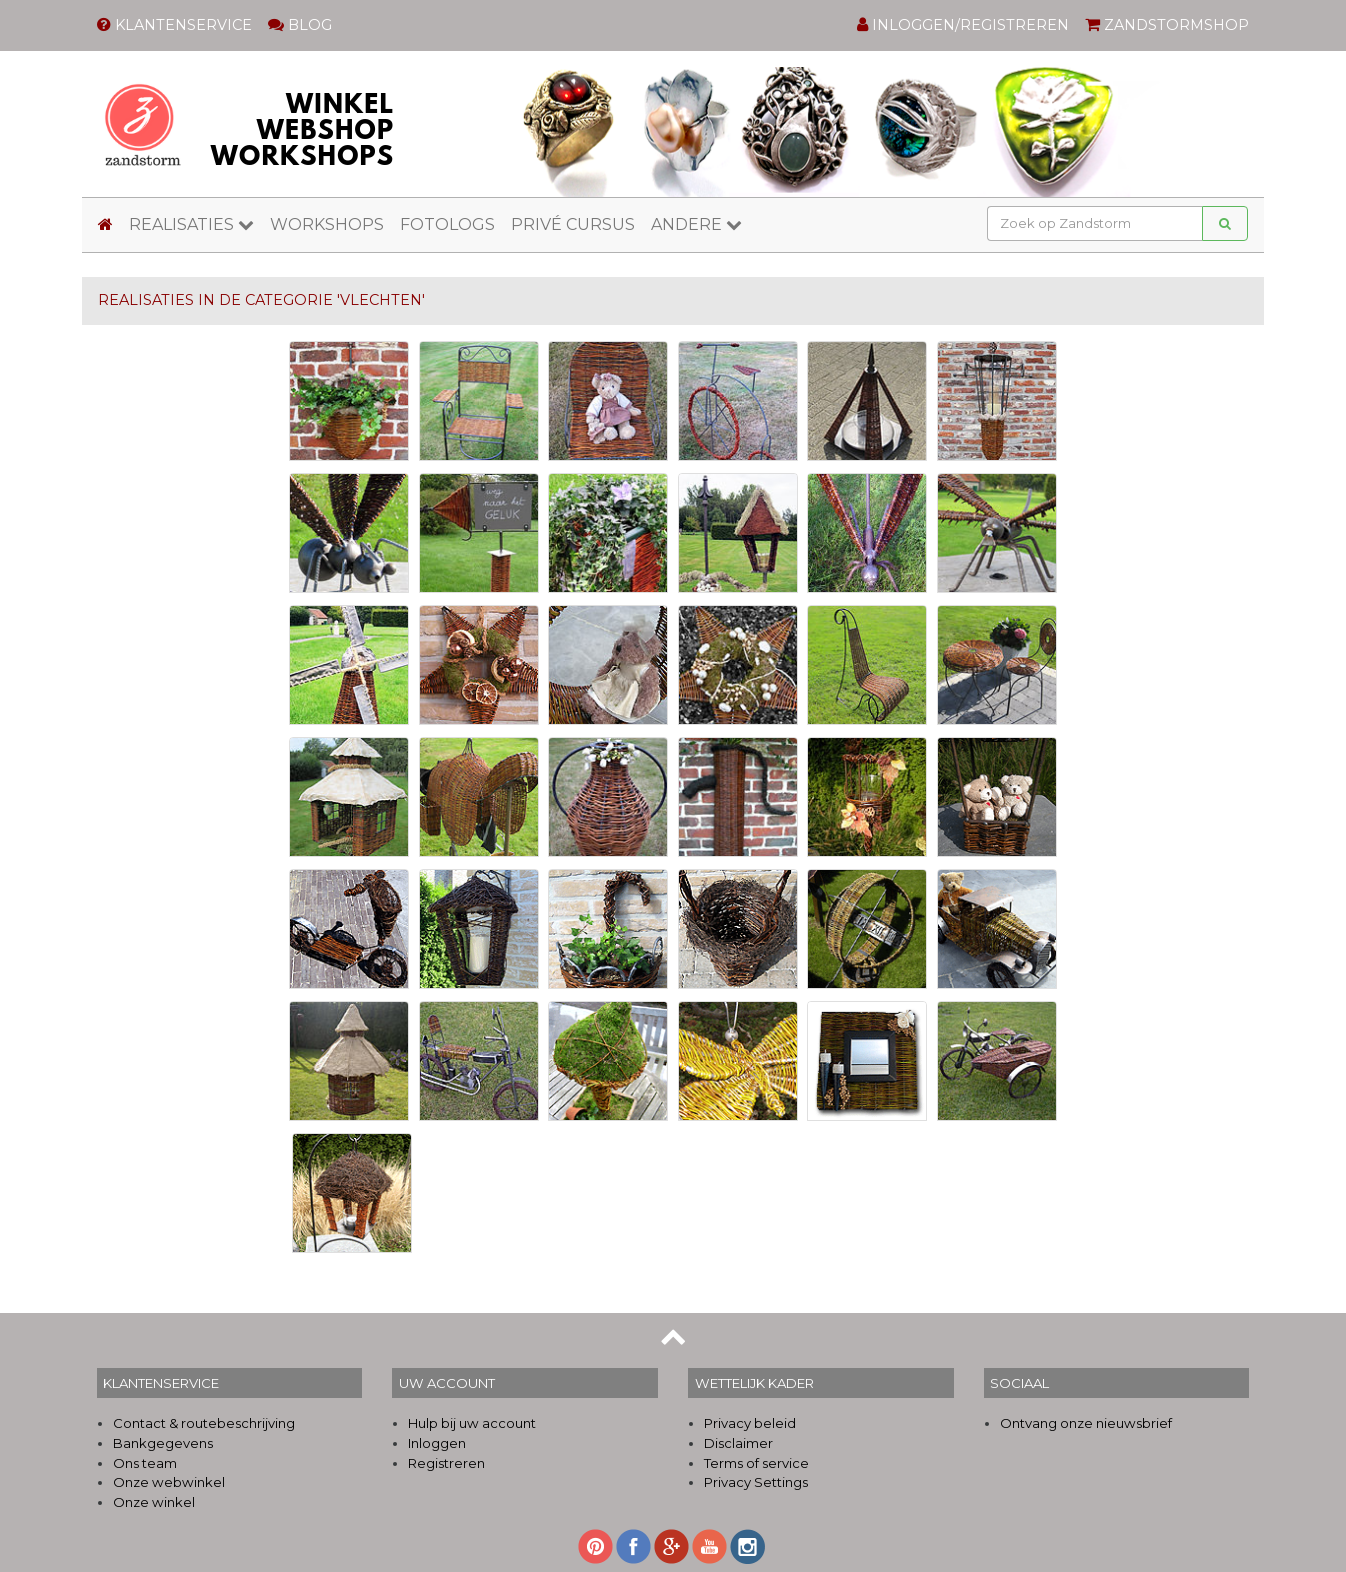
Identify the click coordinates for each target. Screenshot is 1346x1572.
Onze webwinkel (169, 1482)
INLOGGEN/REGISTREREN (963, 25)
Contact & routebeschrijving (204, 1423)
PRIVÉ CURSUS (573, 224)
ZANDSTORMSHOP (1167, 25)
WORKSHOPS (327, 224)
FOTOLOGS (447, 224)
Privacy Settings (756, 1482)
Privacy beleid (750, 1423)
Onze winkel (154, 1502)
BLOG (300, 25)
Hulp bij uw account (472, 1423)
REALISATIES (191, 224)
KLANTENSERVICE (174, 25)
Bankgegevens (163, 1443)
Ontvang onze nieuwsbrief (1086, 1423)
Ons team (145, 1463)
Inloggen (437, 1443)
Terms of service (756, 1463)
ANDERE (696, 224)
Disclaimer (738, 1443)
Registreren (446, 1463)
